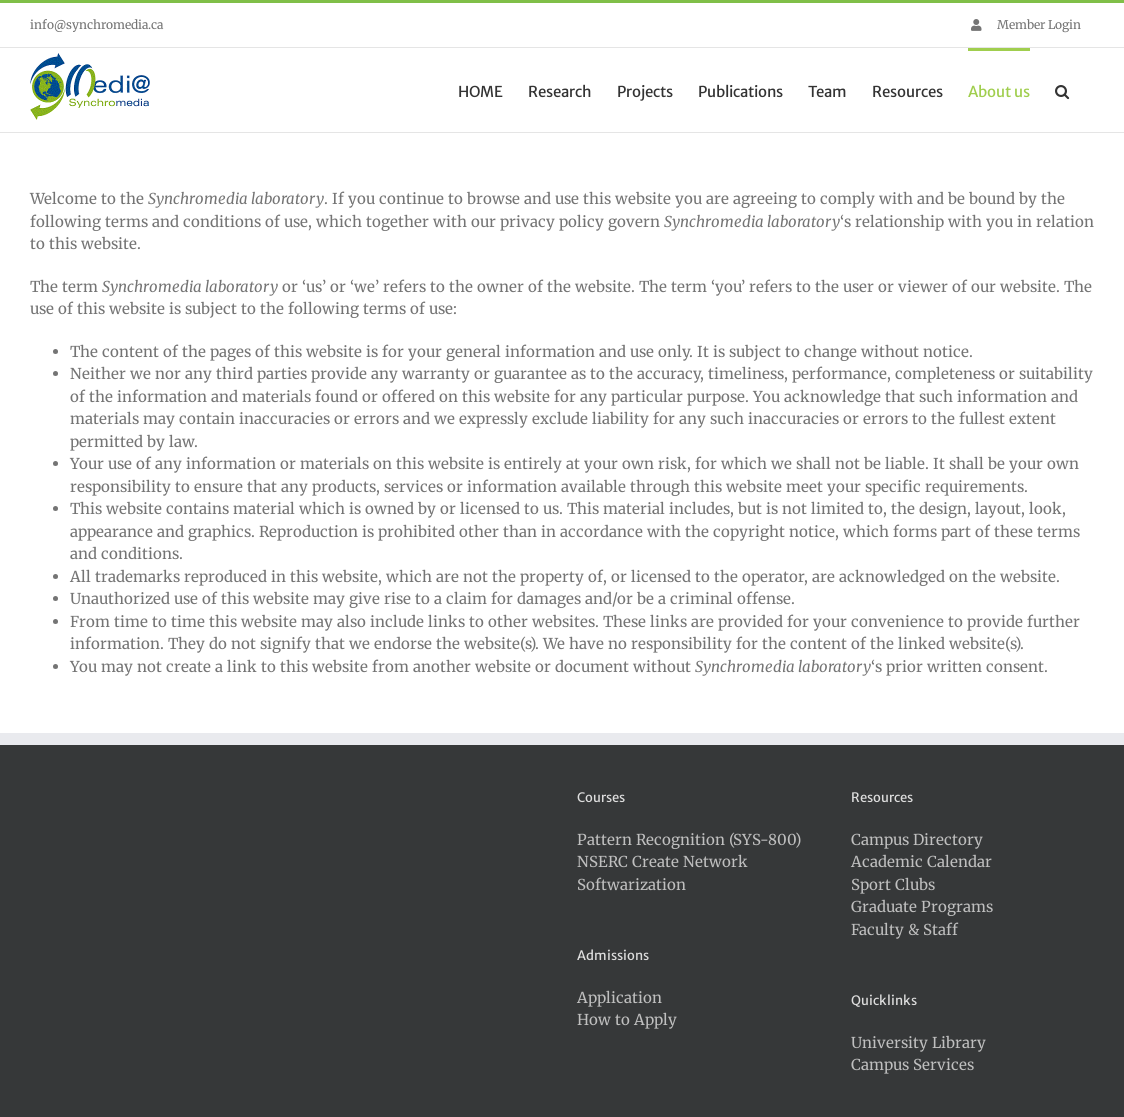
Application (619, 997)
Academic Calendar (921, 861)
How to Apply (627, 1019)
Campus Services (912, 1064)
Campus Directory (917, 839)
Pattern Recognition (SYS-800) (689, 839)
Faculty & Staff (904, 929)
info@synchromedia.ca (96, 24)
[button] (1062, 90)
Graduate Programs (922, 906)
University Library (918, 1042)
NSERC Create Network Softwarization (662, 873)
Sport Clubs (893, 884)
